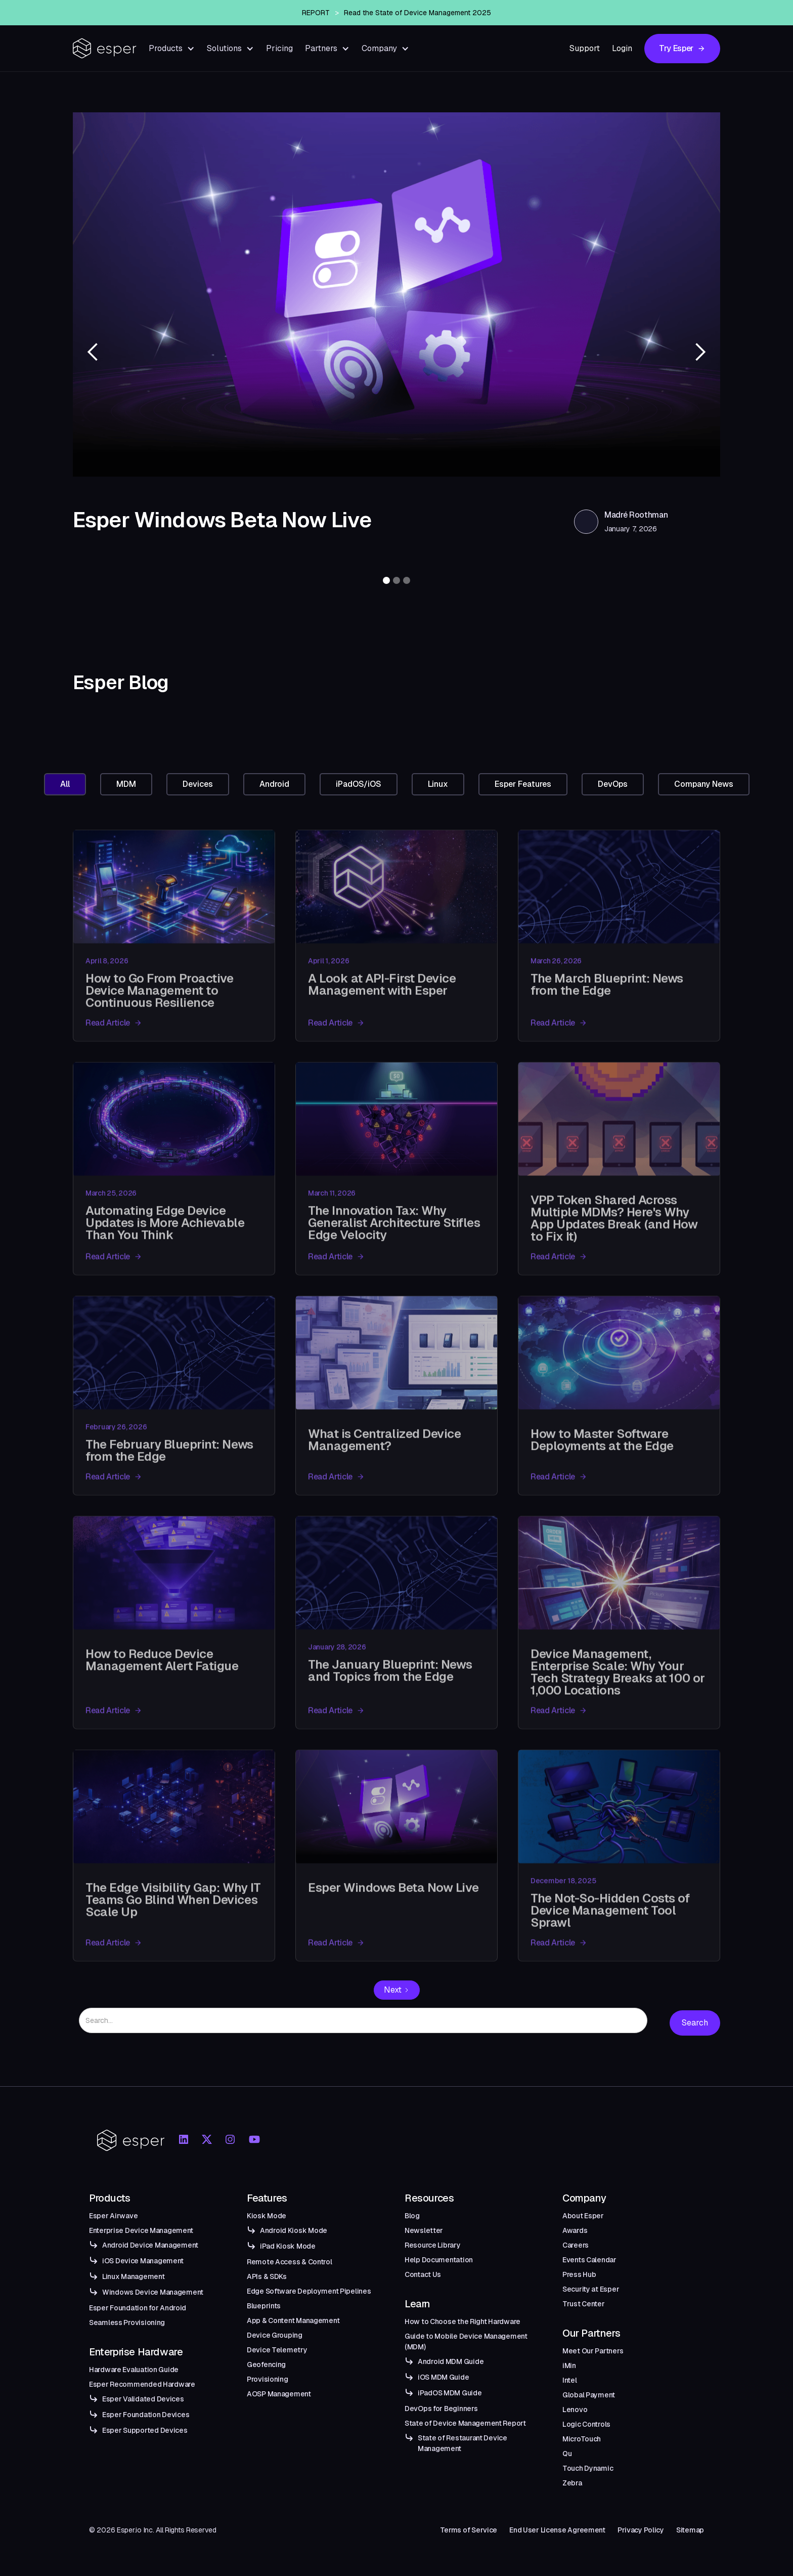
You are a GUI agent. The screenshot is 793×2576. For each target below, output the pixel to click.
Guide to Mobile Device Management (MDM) (466, 2341)
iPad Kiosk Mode (288, 2246)
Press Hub (579, 2274)
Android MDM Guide (450, 2361)
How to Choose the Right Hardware (462, 2321)
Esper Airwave (113, 2215)
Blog (412, 2215)
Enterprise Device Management (141, 2230)
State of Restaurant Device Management (462, 2443)
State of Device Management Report (465, 2423)
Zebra (572, 2482)
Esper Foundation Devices (145, 2414)
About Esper (583, 2215)
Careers (575, 2245)
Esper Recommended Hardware (142, 2384)
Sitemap (690, 2530)
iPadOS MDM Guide (450, 2392)
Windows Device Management (152, 2292)
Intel (569, 2380)
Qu (566, 2453)
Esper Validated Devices (143, 2398)
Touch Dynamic (587, 2468)
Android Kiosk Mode (293, 2230)
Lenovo (574, 2409)
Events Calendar (589, 2259)
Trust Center (583, 2303)
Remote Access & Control (289, 2261)
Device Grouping (274, 2335)
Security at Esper (590, 2289)
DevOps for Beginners (441, 2408)
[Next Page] (396, 1990)
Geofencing (266, 2364)
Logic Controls (586, 2424)
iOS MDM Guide (443, 2377)
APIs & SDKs (267, 2276)
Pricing (279, 48)
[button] (172, 48)
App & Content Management (293, 2320)
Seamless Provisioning (127, 2322)
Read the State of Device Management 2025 (417, 16)
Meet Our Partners (592, 2350)
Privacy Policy (641, 2530)
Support (584, 48)
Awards (574, 2230)
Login (622, 48)
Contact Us (423, 2274)
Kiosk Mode (266, 2215)
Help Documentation (439, 2259)
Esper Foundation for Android (137, 2307)
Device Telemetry (277, 2349)
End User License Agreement (557, 2530)
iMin (569, 2365)
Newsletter (424, 2230)
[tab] (65, 784)
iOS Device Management (143, 2260)
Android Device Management (150, 2245)
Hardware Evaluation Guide (134, 2369)
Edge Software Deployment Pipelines (309, 2291)
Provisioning (267, 2379)
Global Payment (588, 2394)
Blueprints (264, 2305)
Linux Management (133, 2276)
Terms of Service (469, 2530)
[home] (105, 48)
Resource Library (433, 2245)
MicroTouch (581, 2438)
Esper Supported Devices (145, 2430)
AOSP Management (279, 2393)
